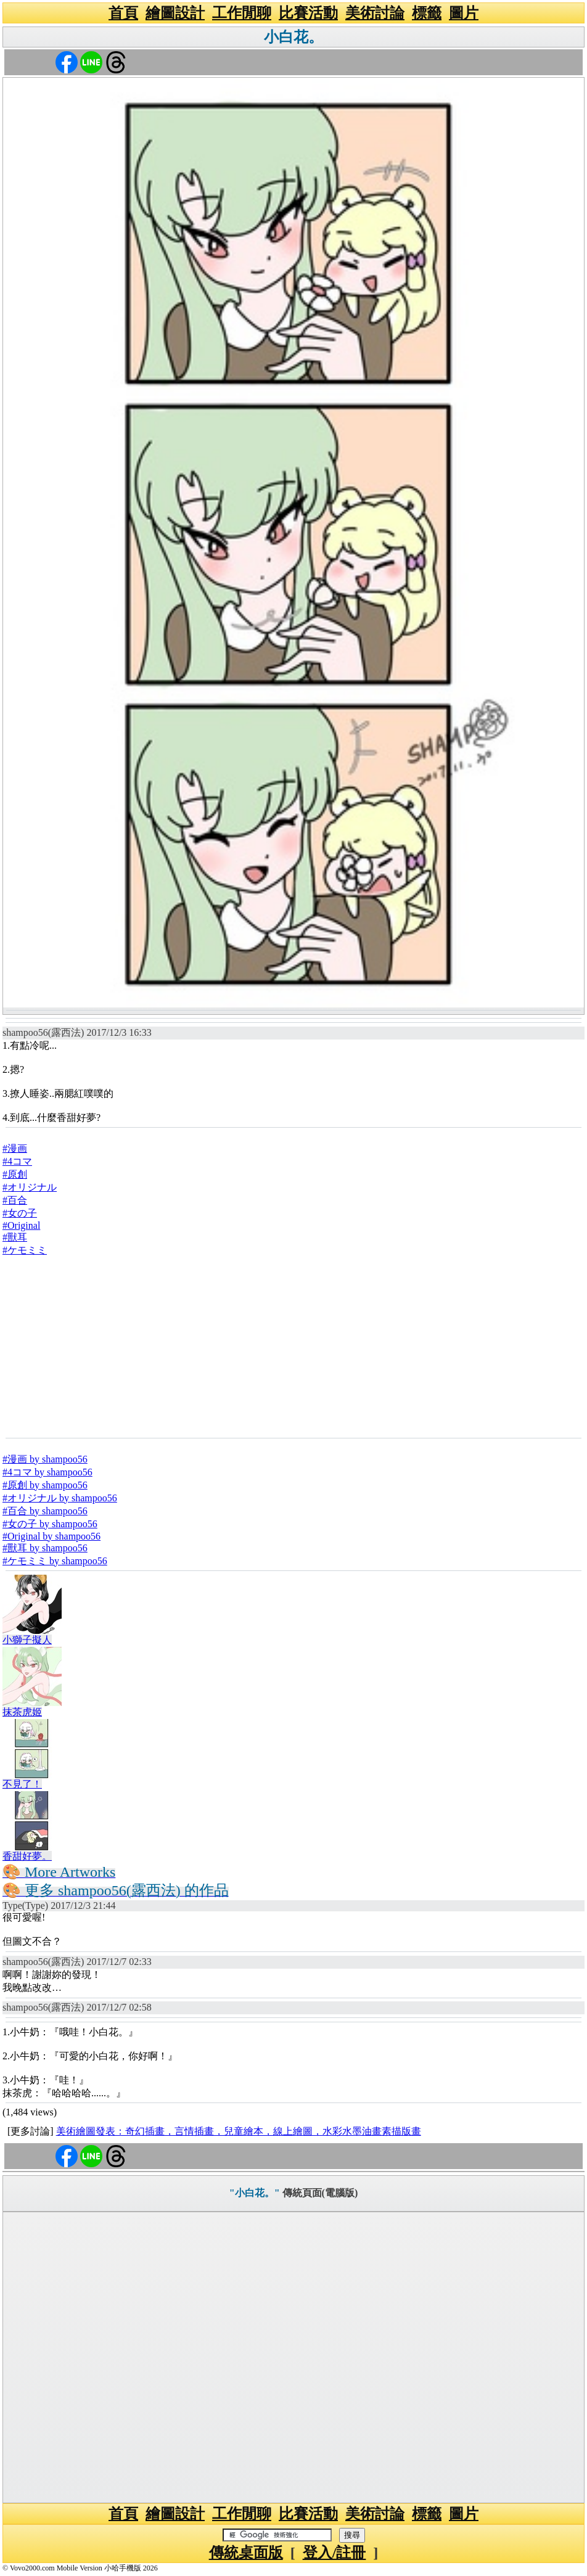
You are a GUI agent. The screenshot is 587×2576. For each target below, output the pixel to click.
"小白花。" (254, 2193)
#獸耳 (14, 1237)
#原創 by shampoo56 (45, 1485)
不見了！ (22, 1784)
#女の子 (19, 1213)
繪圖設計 (175, 13)
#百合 (14, 1200)
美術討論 (374, 13)
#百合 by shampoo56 (45, 1511)
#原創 (14, 1174)
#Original (21, 1225)
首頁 (123, 13)
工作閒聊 (241, 13)
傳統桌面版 (246, 2553)
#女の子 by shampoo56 (49, 1524)
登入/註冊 (334, 2553)
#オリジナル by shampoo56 (59, 1498)
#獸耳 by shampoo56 (45, 1548)
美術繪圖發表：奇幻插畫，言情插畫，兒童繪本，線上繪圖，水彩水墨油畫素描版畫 (238, 2131)
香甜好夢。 (27, 1856)
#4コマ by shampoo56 (47, 1472)
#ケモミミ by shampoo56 (54, 1561)
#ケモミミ (24, 1250)
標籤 (426, 13)
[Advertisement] (293, 1346)
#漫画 (14, 1148)
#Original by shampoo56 (51, 1536)
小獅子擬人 (27, 1640)
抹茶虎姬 (22, 1712)
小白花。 (293, 37)
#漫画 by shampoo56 (45, 1459)
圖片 (463, 13)
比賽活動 (308, 13)
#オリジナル (29, 1187)
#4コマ (17, 1161)
